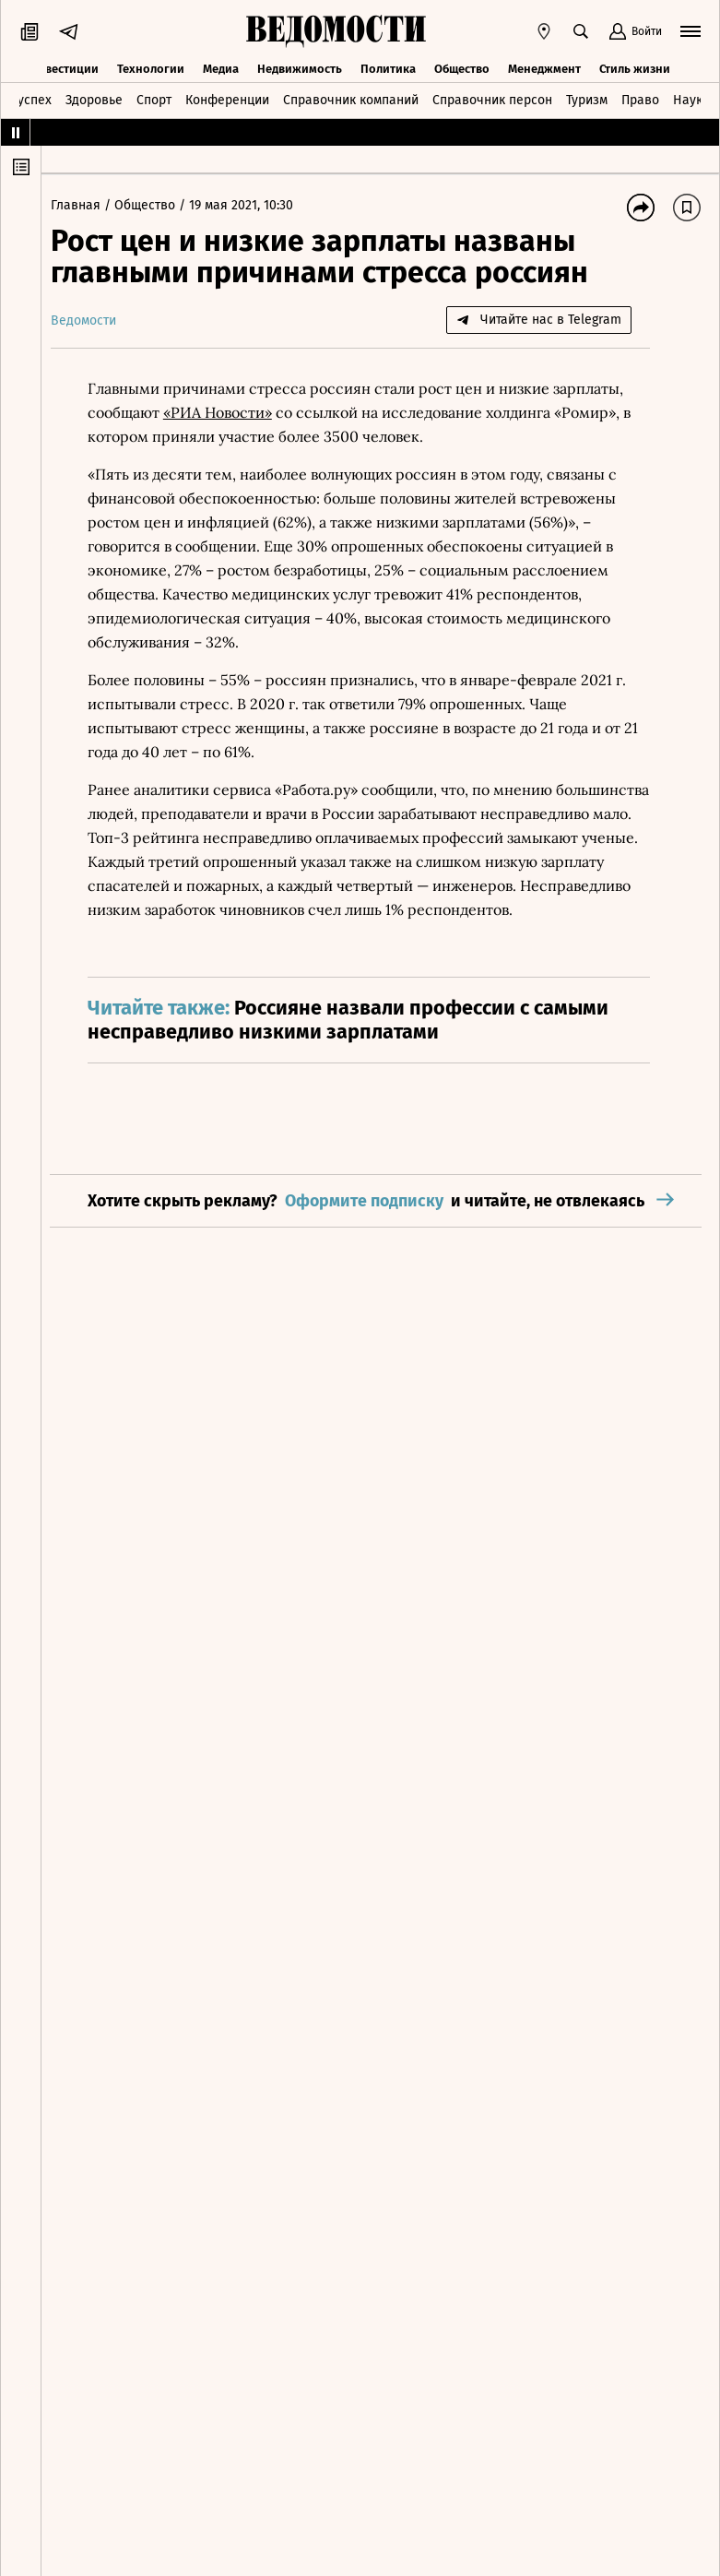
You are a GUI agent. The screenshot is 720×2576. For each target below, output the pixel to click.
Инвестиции (64, 67)
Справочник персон (492, 99)
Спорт (153, 99)
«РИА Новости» (226, 412)
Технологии (150, 67)
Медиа (221, 67)
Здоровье (94, 99)
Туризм (587, 99)
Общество (462, 67)
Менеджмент (544, 67)
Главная (86, 205)
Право (640, 99)
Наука (691, 99)
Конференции (227, 99)
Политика (388, 67)
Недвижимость (299, 67)
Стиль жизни (634, 67)
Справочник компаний (351, 99)
